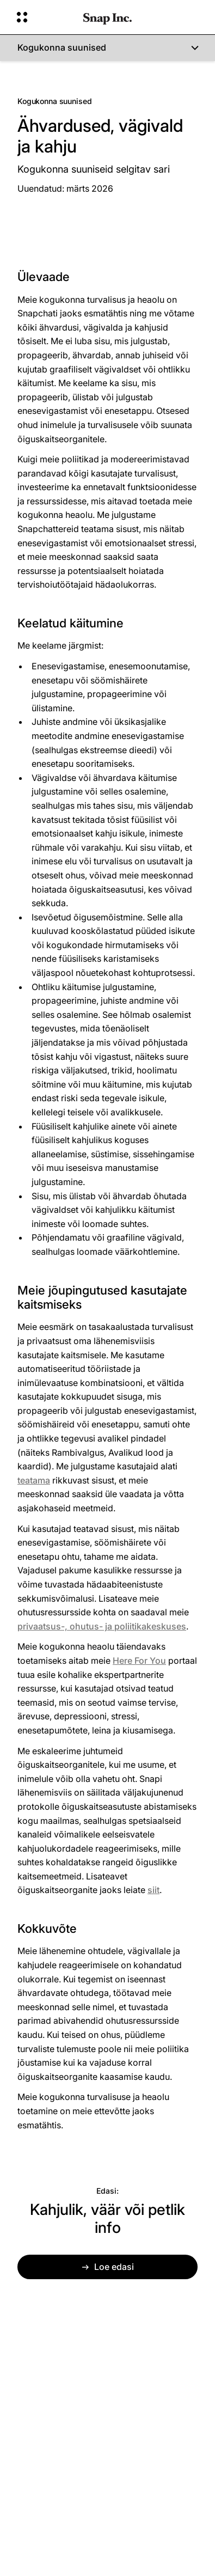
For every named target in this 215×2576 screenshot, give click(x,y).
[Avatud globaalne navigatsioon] (43, 17)
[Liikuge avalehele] (107, 17)
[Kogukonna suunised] (107, 48)
